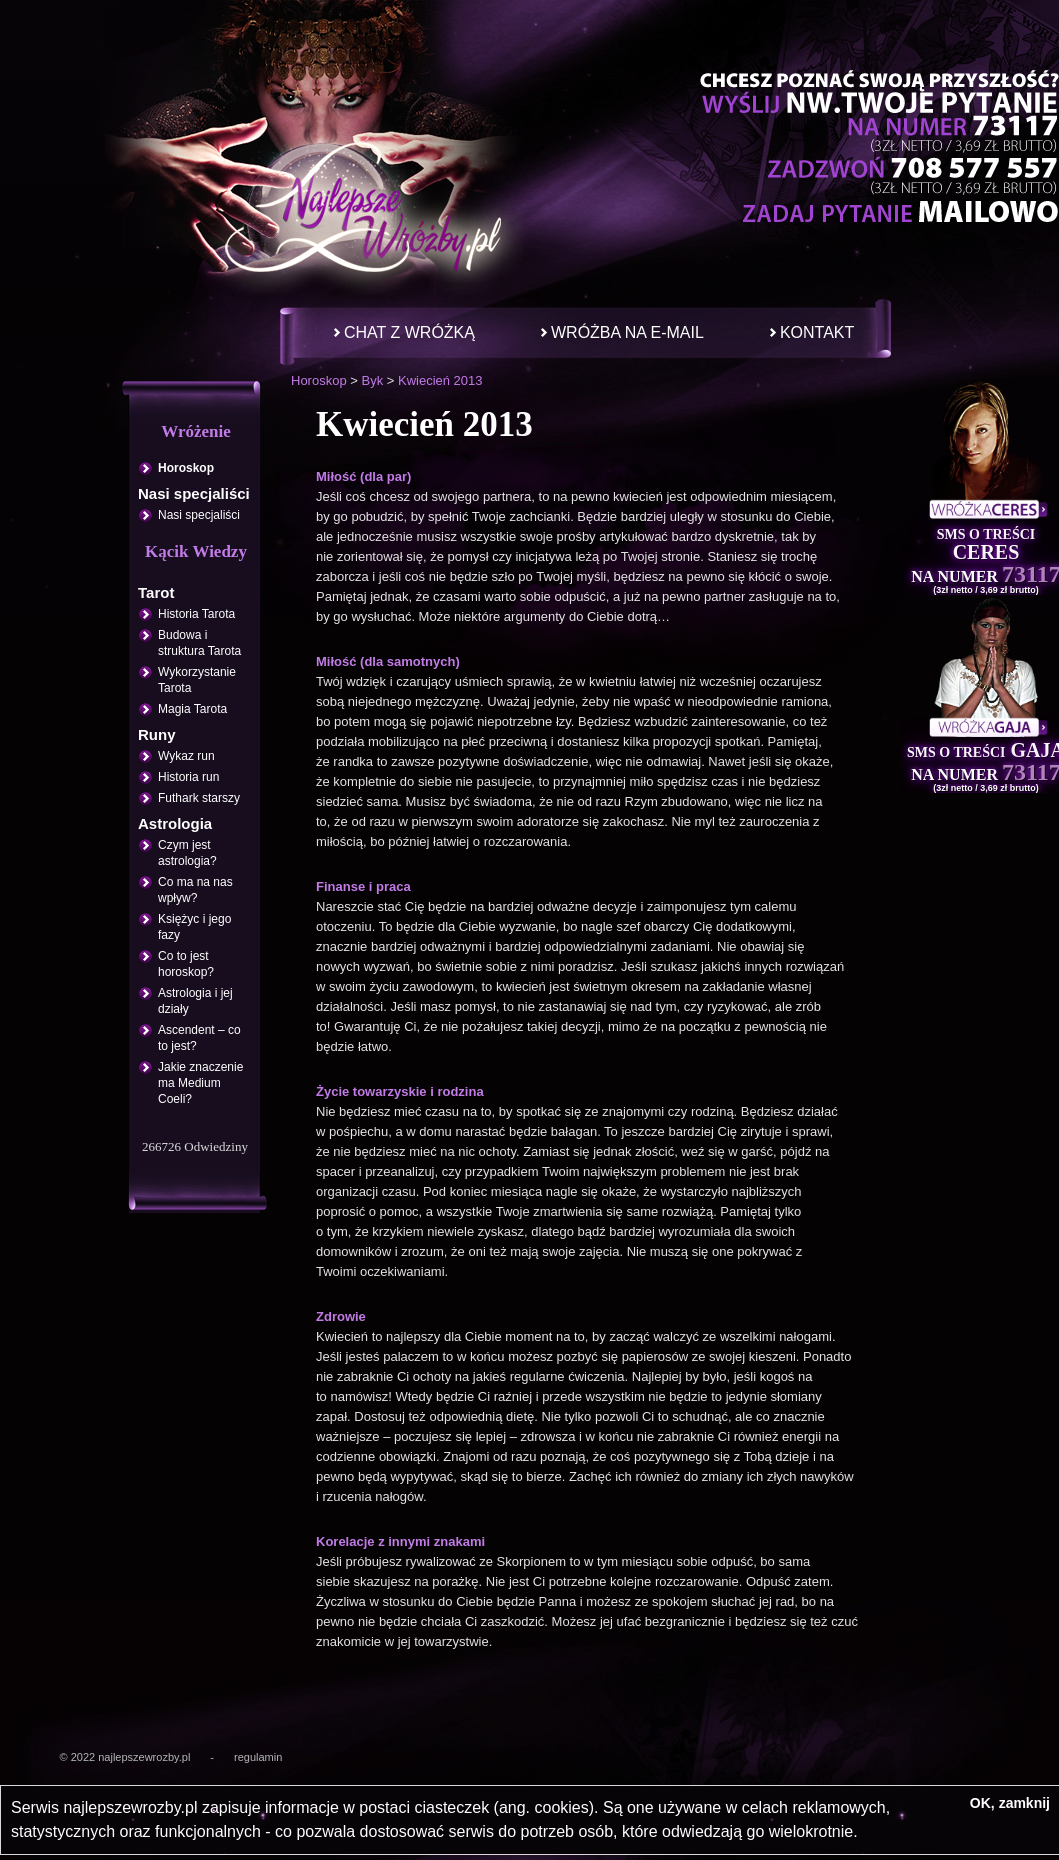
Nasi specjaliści (199, 515)
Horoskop (319, 380)
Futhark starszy (199, 798)
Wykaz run (186, 756)
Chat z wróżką (409, 332)
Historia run (188, 777)
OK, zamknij (1010, 1803)
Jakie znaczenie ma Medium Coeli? (200, 1083)
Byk (372, 380)
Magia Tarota (192, 709)
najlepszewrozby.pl (144, 1757)
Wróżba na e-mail (627, 332)
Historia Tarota (196, 614)
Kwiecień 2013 (440, 380)
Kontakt (817, 332)
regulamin (258, 1757)
